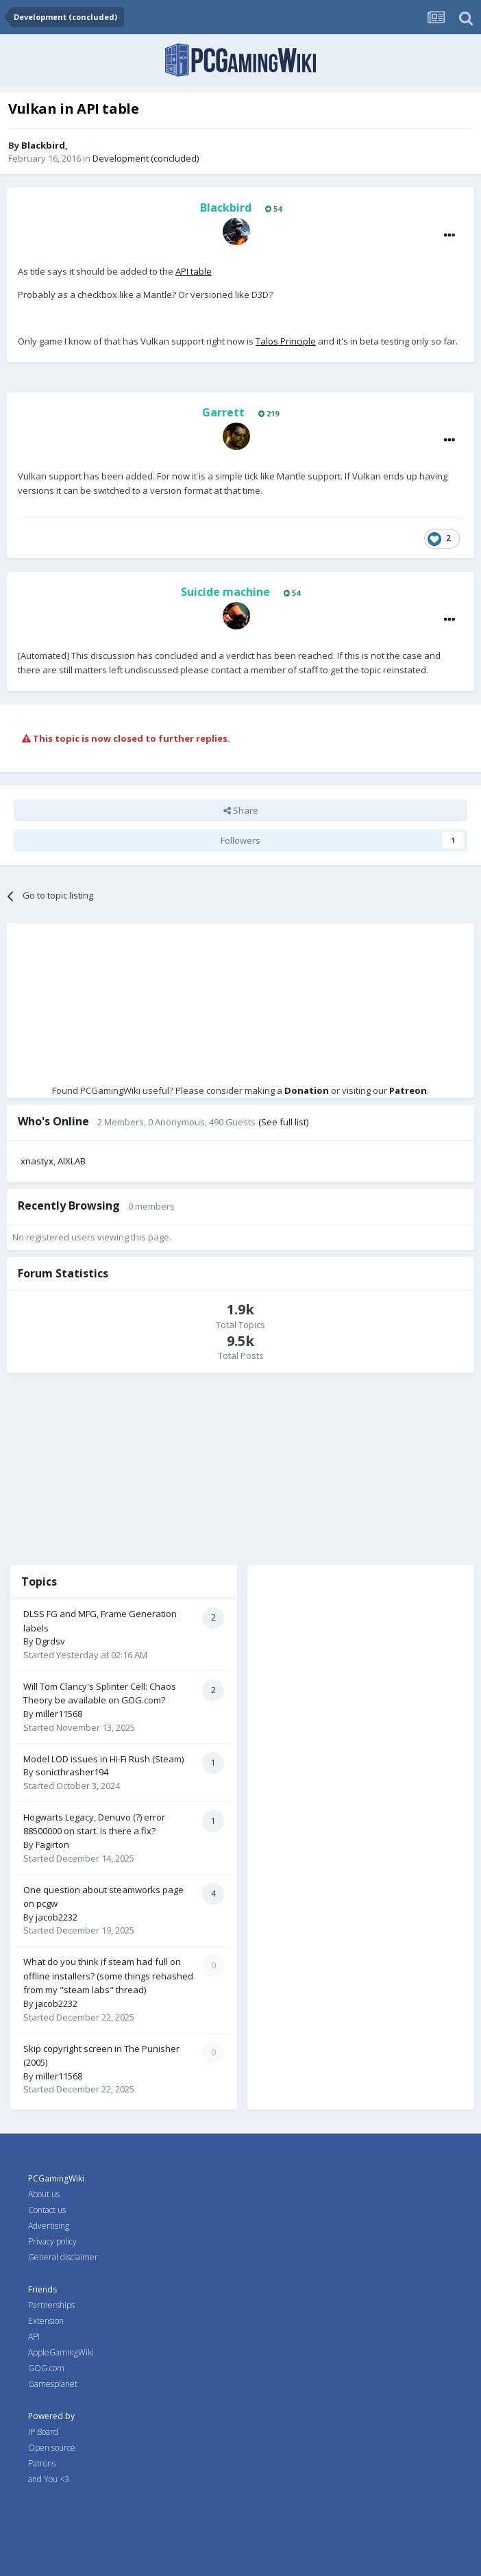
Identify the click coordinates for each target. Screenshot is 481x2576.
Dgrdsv (50, 1641)
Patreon (408, 1090)
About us (44, 2194)
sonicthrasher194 (72, 1772)
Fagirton (52, 1844)
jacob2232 (56, 1917)
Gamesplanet (52, 2384)
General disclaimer (63, 2257)
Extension (46, 2321)
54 (273, 208)
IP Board (43, 2432)
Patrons (42, 2463)
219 (268, 413)
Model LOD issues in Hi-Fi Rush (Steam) (103, 1759)
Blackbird (43, 145)
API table (193, 271)
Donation (306, 1090)
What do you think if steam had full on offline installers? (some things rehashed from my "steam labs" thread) (108, 1975)
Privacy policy (52, 2241)
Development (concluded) (145, 158)
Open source (51, 2447)
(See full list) (283, 1122)
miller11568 (59, 1714)
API (34, 2336)
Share (240, 810)
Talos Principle (286, 341)
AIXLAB (72, 1161)
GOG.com (46, 2368)
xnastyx (37, 1161)
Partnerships (51, 2305)
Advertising (48, 2225)
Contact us (47, 2210)
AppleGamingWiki (61, 2352)
